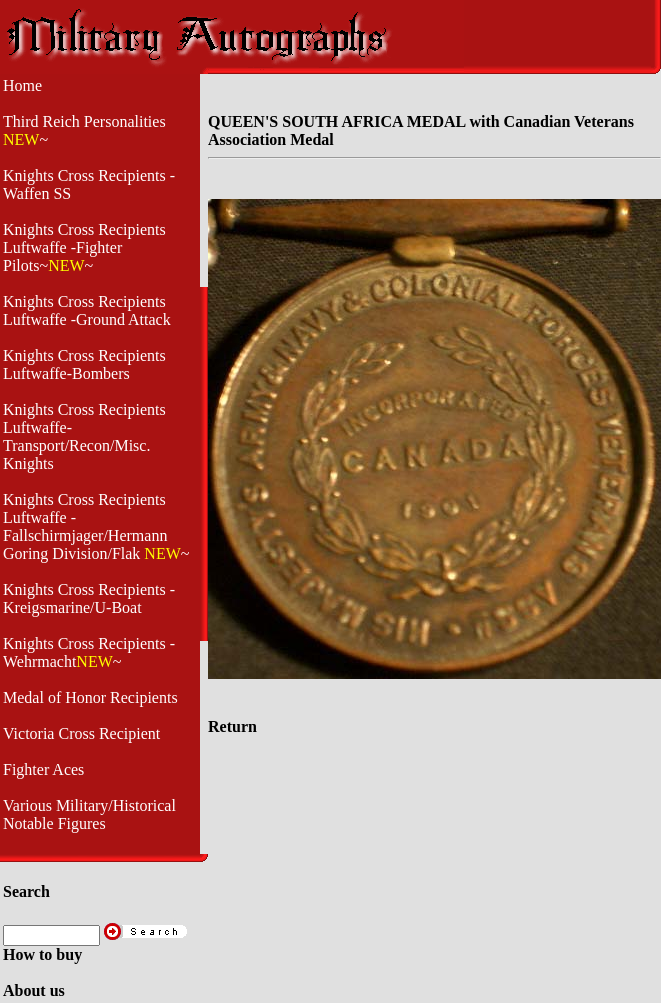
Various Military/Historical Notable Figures (89, 814)
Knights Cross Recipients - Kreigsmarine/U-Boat (89, 598)
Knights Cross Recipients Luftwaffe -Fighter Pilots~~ (84, 247)
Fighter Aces (43, 769)
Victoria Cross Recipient (81, 733)
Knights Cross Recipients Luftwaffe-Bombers (84, 364)
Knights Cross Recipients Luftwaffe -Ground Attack (87, 310)
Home (22, 85)
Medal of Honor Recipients (90, 697)
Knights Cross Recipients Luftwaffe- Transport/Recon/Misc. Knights (84, 436)
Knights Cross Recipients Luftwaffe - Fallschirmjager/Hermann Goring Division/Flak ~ (96, 526)
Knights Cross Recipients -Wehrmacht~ (89, 652)
